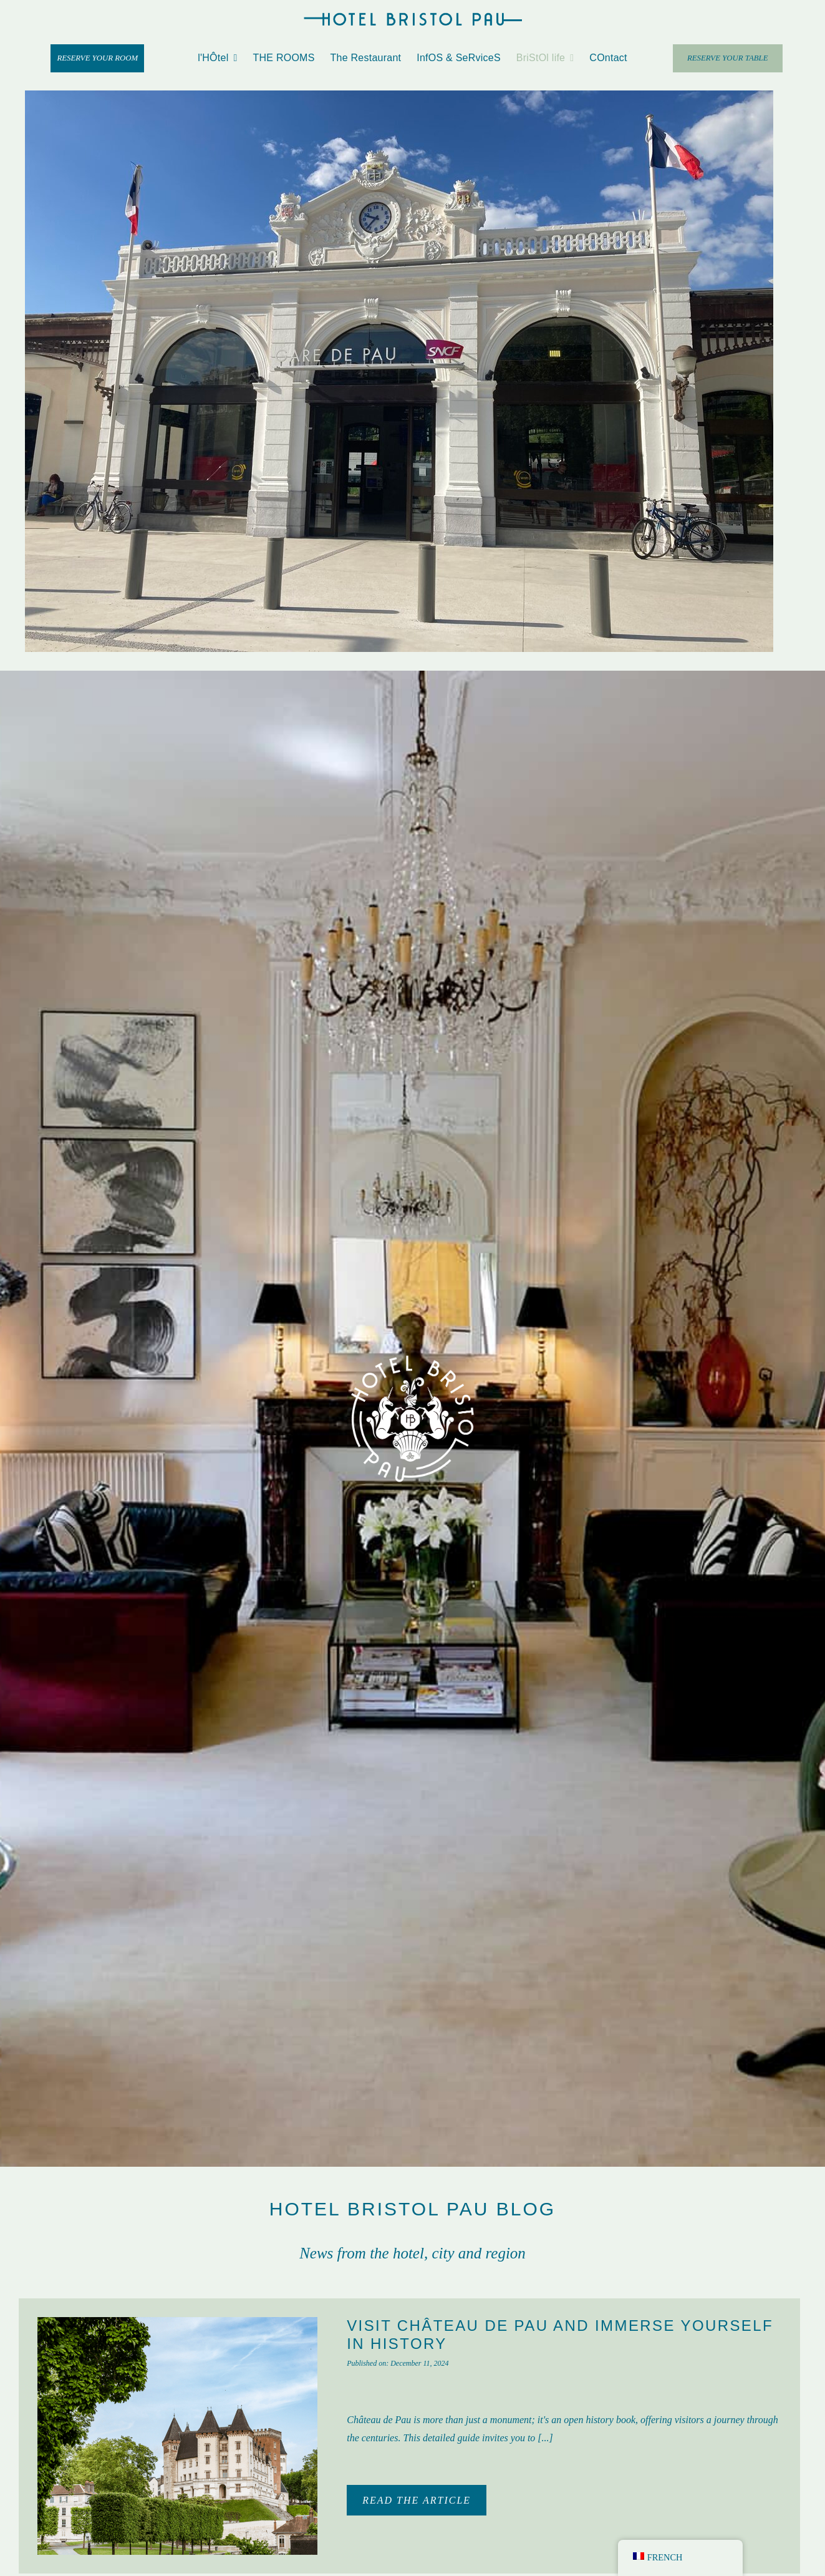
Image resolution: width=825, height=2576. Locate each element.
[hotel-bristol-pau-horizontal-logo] (413, 17)
